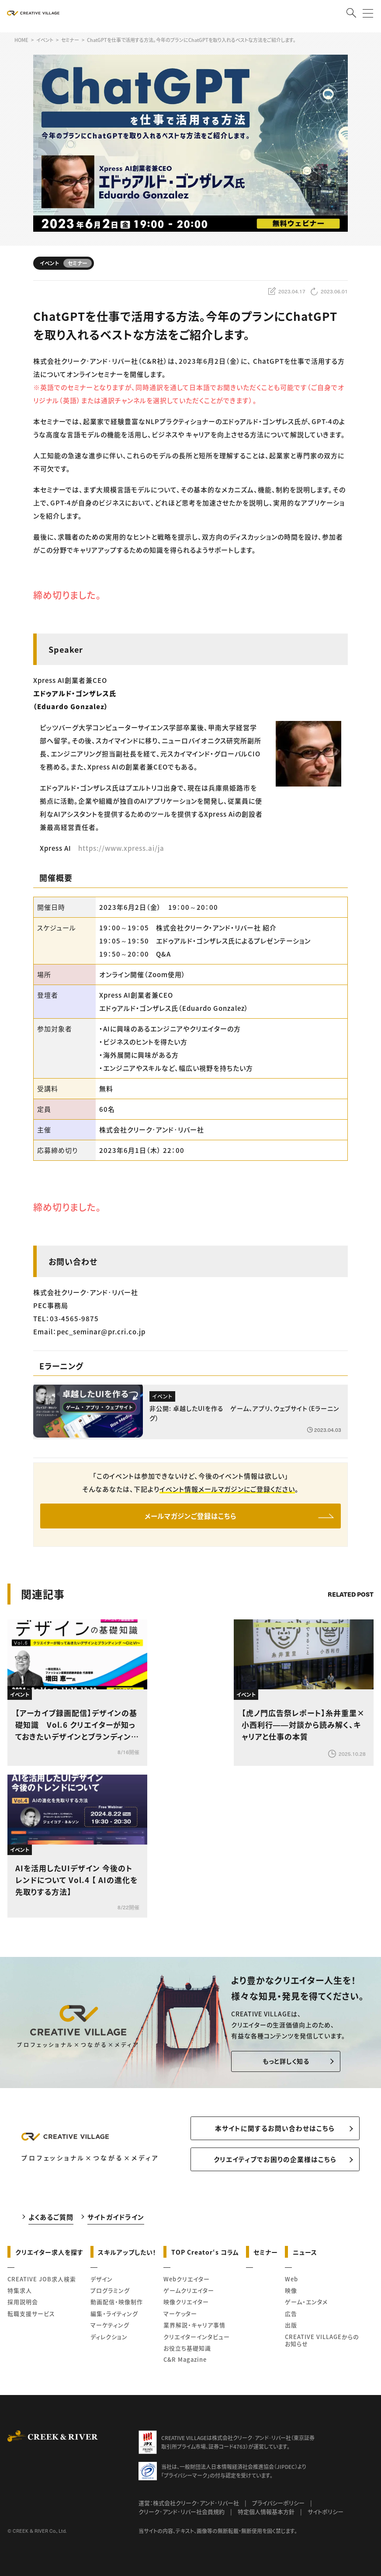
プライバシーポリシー (278, 2506)
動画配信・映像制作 (116, 2305)
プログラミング (110, 2294)
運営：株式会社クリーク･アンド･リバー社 (189, 2506)
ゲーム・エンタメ (306, 2305)
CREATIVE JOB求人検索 (41, 2282)
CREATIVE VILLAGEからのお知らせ (322, 2343)
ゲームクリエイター (188, 2294)
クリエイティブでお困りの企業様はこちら (275, 2162)
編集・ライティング (114, 2316)
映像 (291, 2294)
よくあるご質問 (50, 2219)
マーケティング (109, 2328)
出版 (291, 2328)
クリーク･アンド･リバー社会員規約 (182, 2515)
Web (291, 2282)
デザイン (101, 2282)
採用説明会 (22, 2305)
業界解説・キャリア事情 (194, 2328)
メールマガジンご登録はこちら (190, 1516)
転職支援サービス (31, 2316)
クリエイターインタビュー (196, 2340)
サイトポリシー (325, 2515)
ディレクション (109, 2340)
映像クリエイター (186, 2305)
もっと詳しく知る (283, 2062)
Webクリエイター (186, 2282)
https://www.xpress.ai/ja (121, 848)
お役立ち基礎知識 (187, 2351)
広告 (291, 2316)
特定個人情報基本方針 (266, 2515)
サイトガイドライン (115, 2219)
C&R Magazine (185, 2363)
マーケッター (180, 2316)
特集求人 (19, 2294)
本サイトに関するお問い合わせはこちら (275, 2130)
